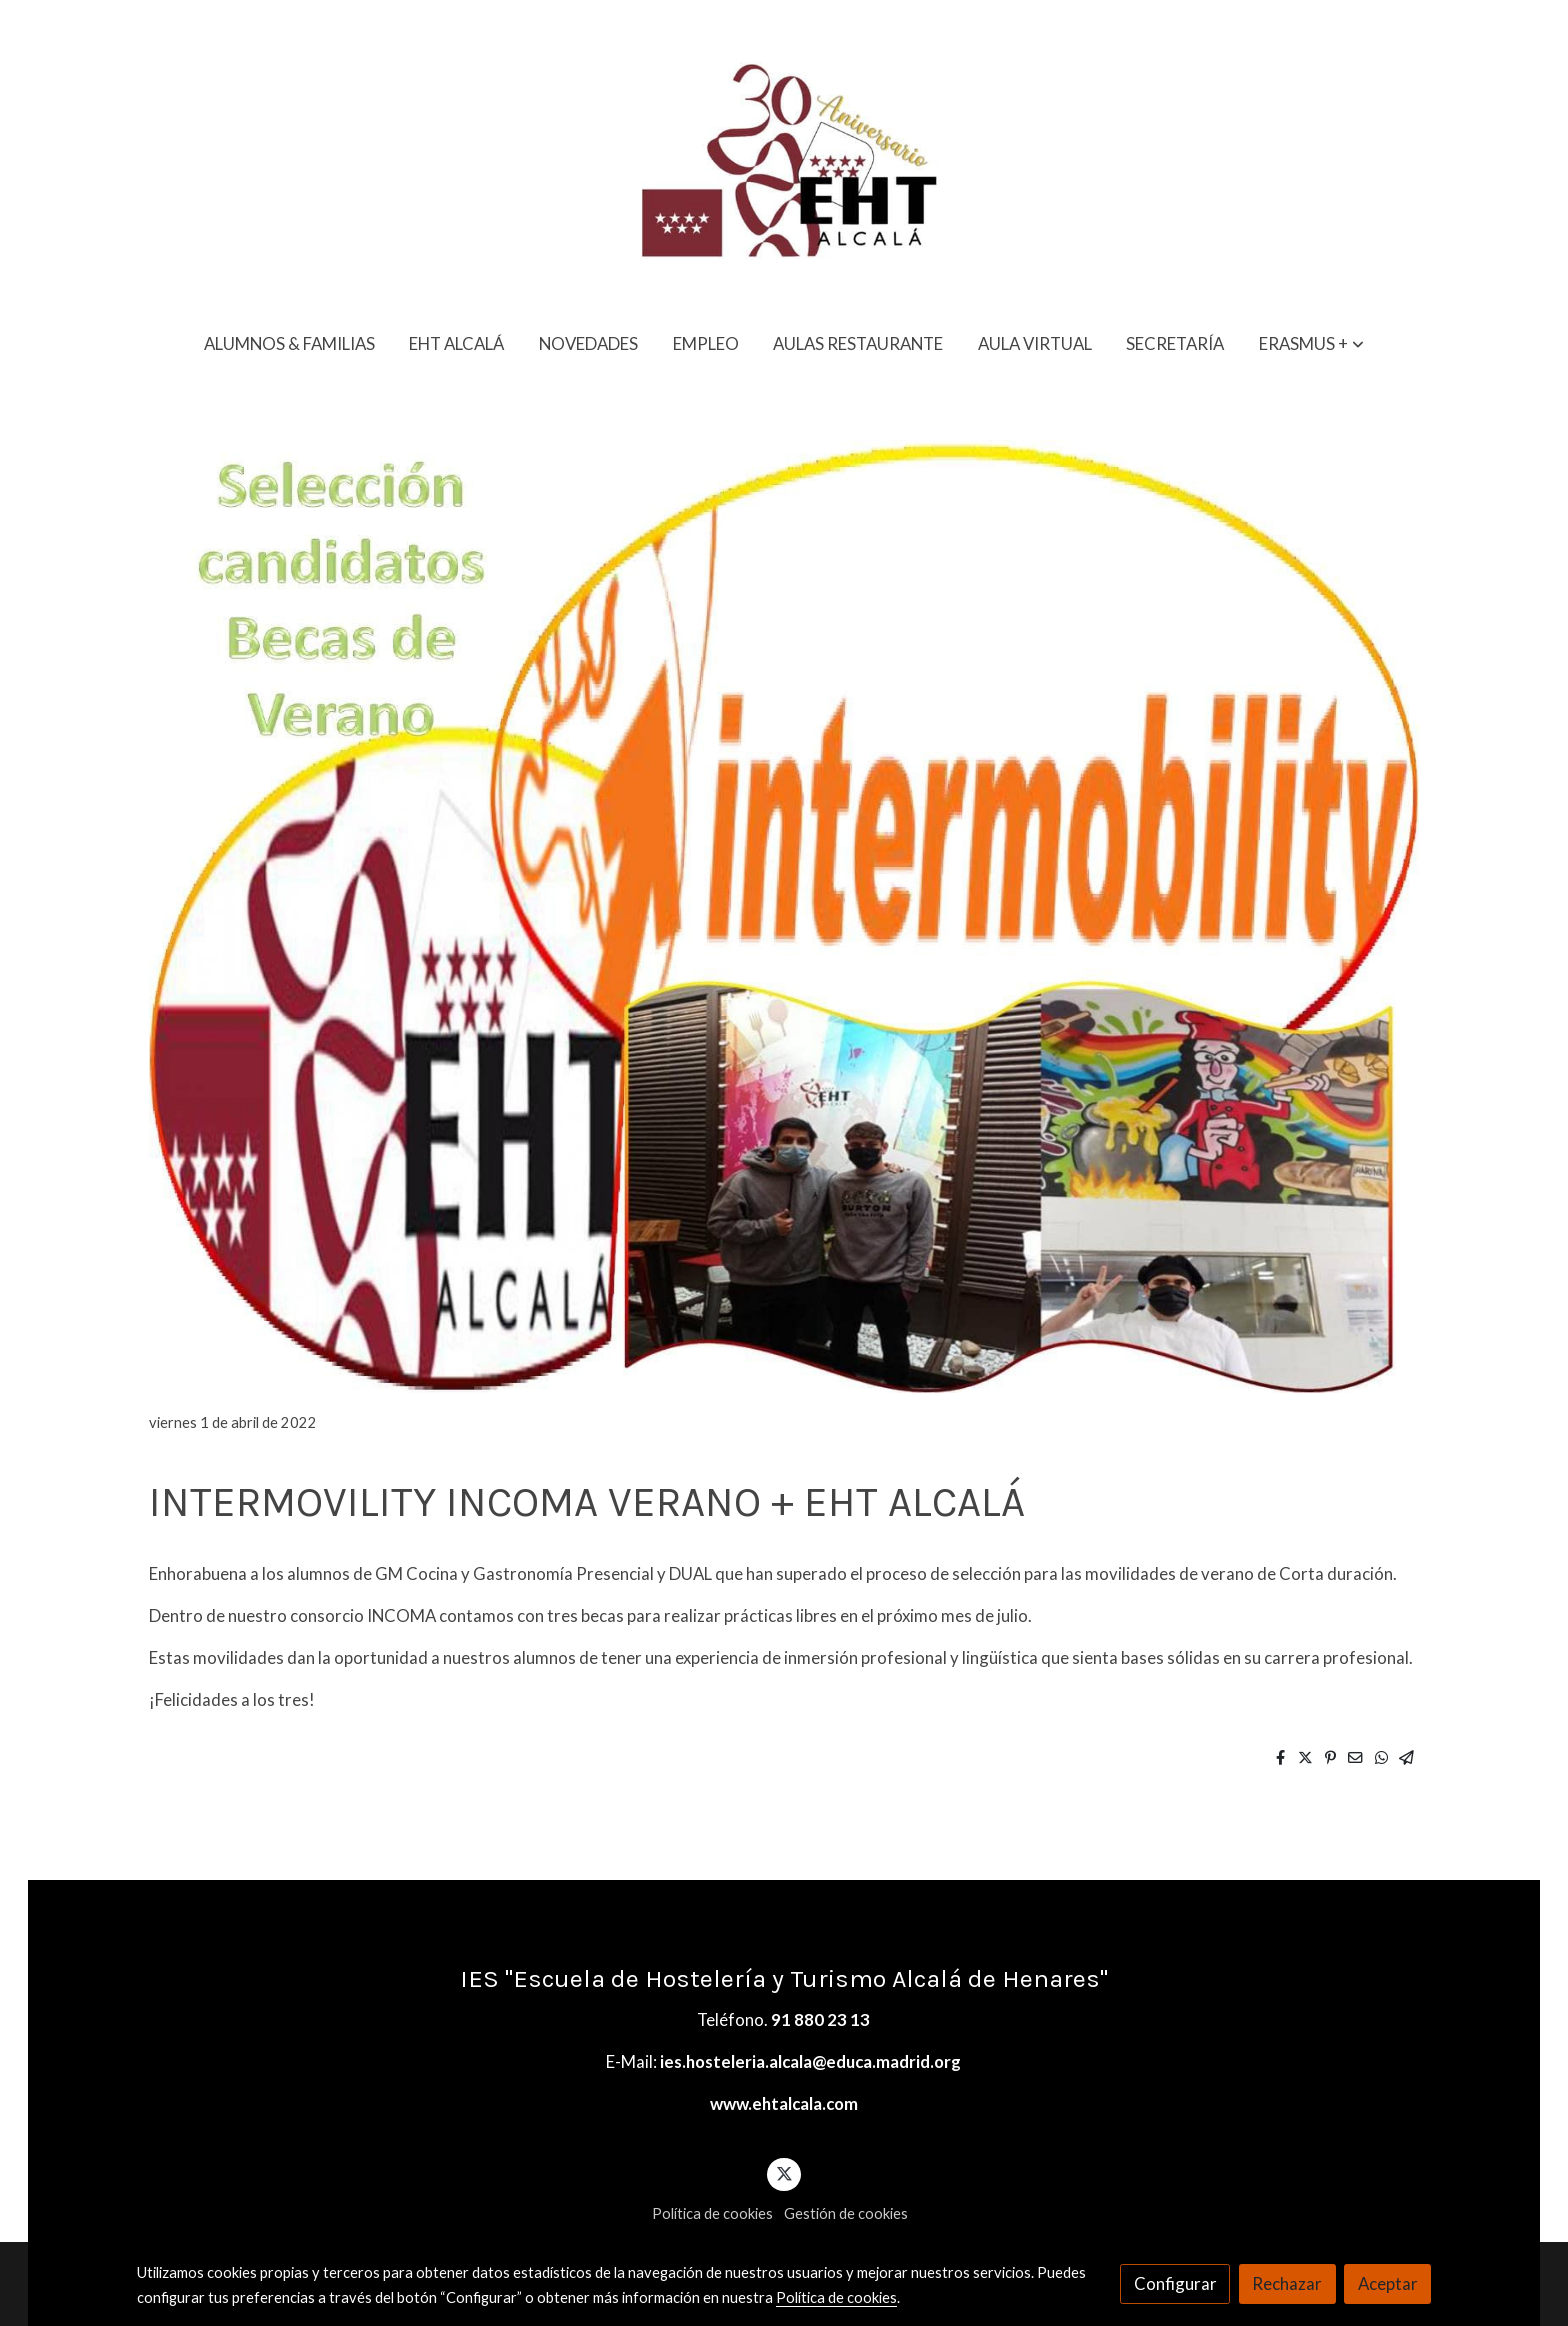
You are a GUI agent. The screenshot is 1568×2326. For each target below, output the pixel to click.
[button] (1311, 343)
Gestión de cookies (846, 2213)
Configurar (1175, 2283)
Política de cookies (712, 2213)
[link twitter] (784, 2172)
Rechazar (1287, 2283)
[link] (784, 157)
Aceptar (1388, 2283)
